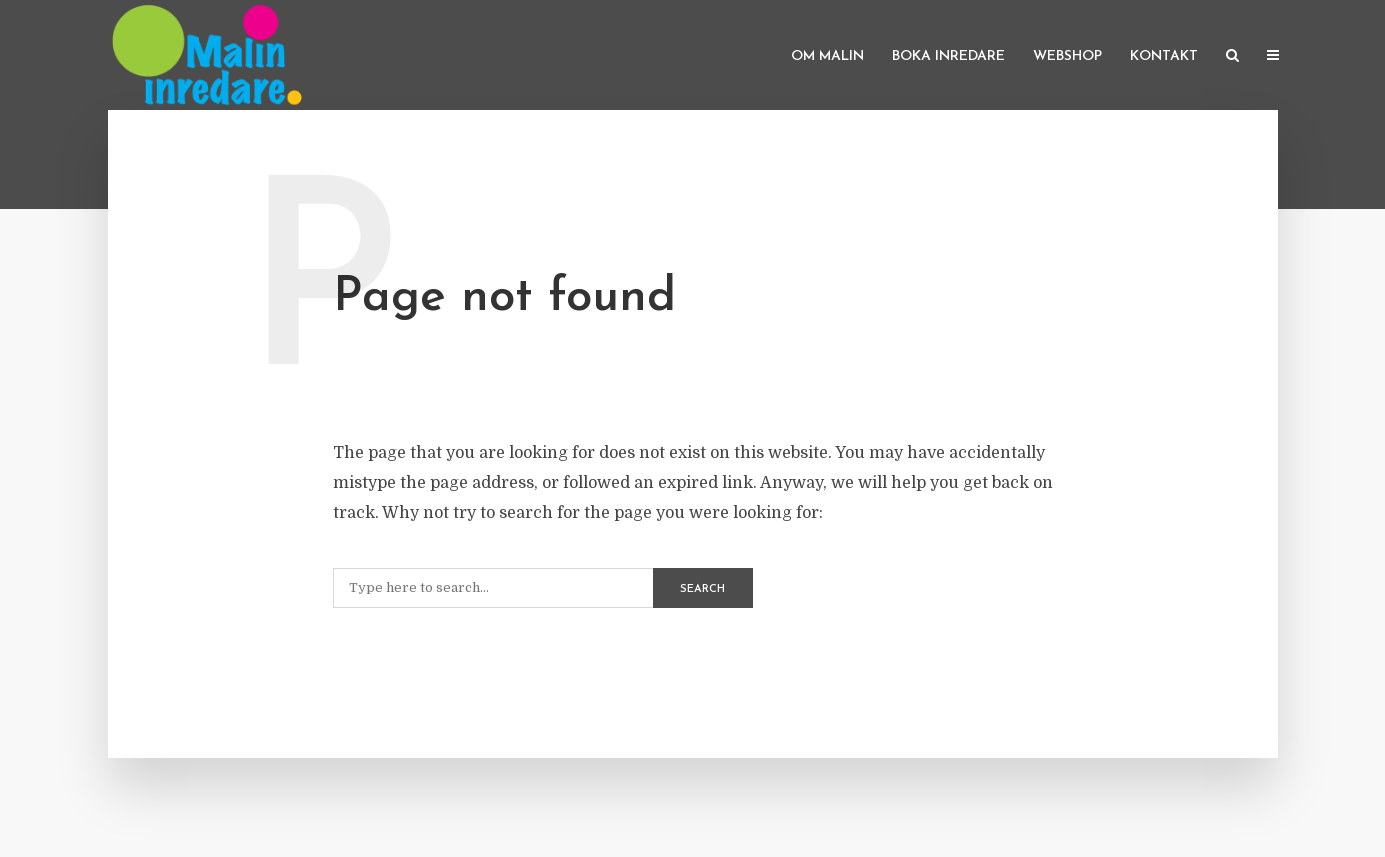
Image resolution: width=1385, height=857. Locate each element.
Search (702, 589)
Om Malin (827, 56)
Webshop (1067, 56)
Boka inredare (948, 56)
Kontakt (1164, 56)
